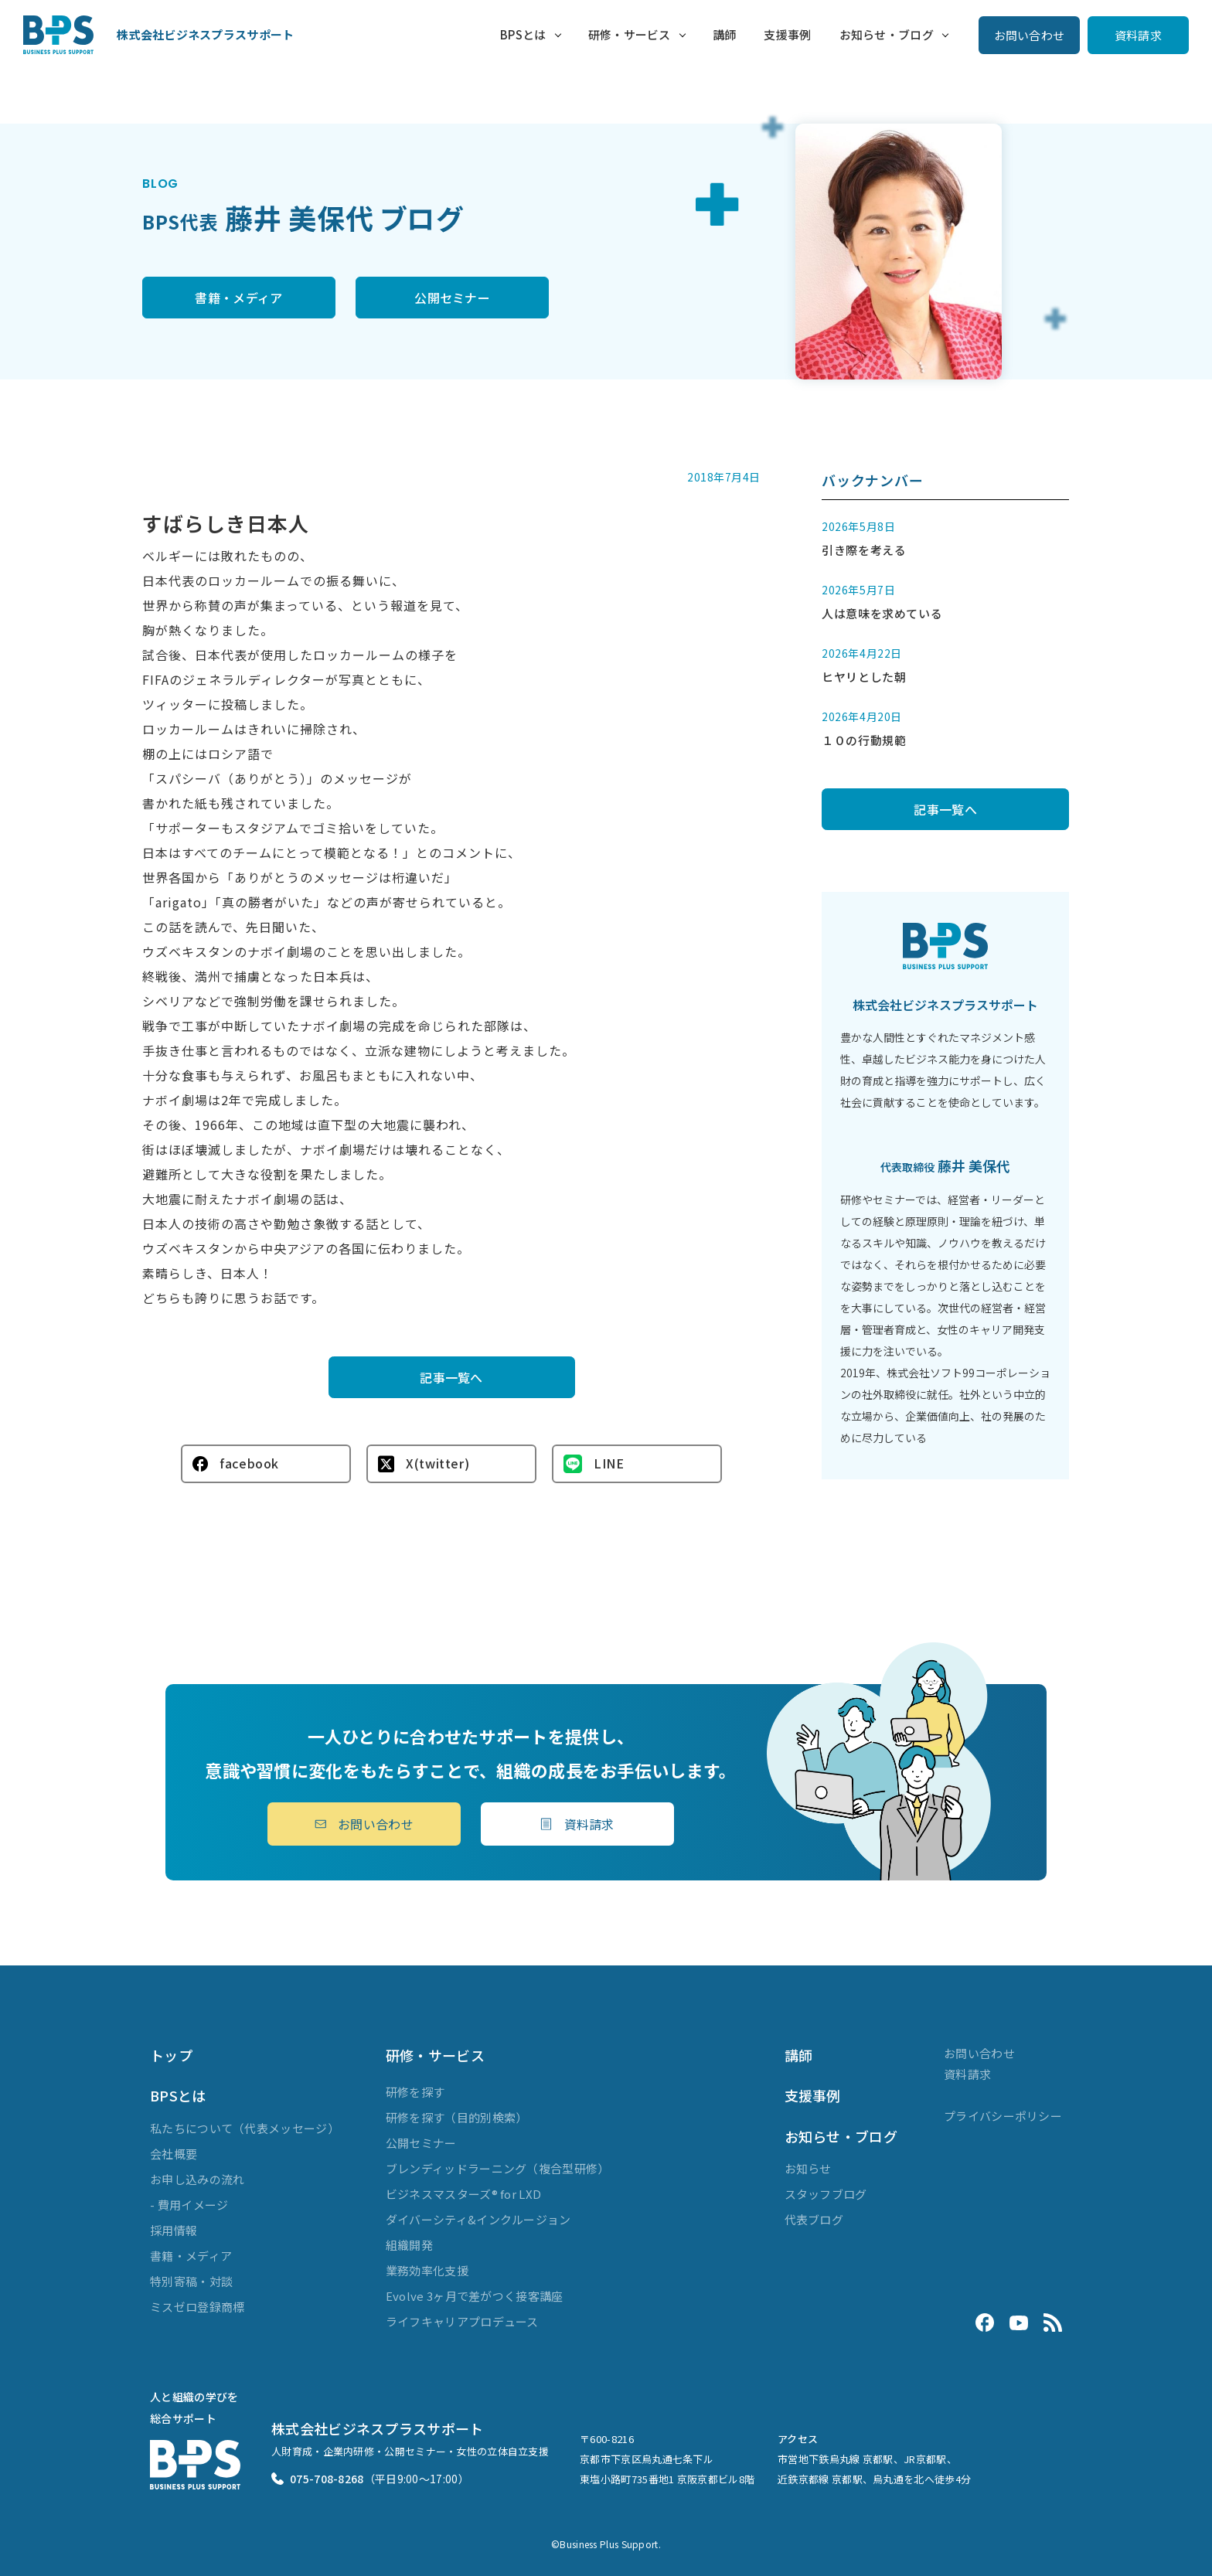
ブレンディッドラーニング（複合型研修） (498, 2168)
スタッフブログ (826, 2194)
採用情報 (173, 2230)
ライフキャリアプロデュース (462, 2321)
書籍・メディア (238, 297)
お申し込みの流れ (197, 2179)
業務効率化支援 (427, 2270)
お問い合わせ (1029, 35)
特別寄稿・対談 (191, 2281)
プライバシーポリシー (1003, 2116)
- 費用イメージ (189, 2205)
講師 (725, 34)
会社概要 (173, 2154)
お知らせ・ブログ (886, 34)
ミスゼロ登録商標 (197, 2307)
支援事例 (787, 34)
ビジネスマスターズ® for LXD (463, 2194)
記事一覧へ (451, 1377)
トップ (171, 2055)
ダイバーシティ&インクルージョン (478, 2219)
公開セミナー (452, 297)
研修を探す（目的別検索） (457, 2117)
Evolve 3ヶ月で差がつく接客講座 (474, 2296)
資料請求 (1138, 35)
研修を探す (415, 2092)
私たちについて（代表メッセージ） (244, 2128)
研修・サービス (629, 34)
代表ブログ (814, 2219)
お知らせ (808, 2168)
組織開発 (409, 2245)
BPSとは (523, 34)
